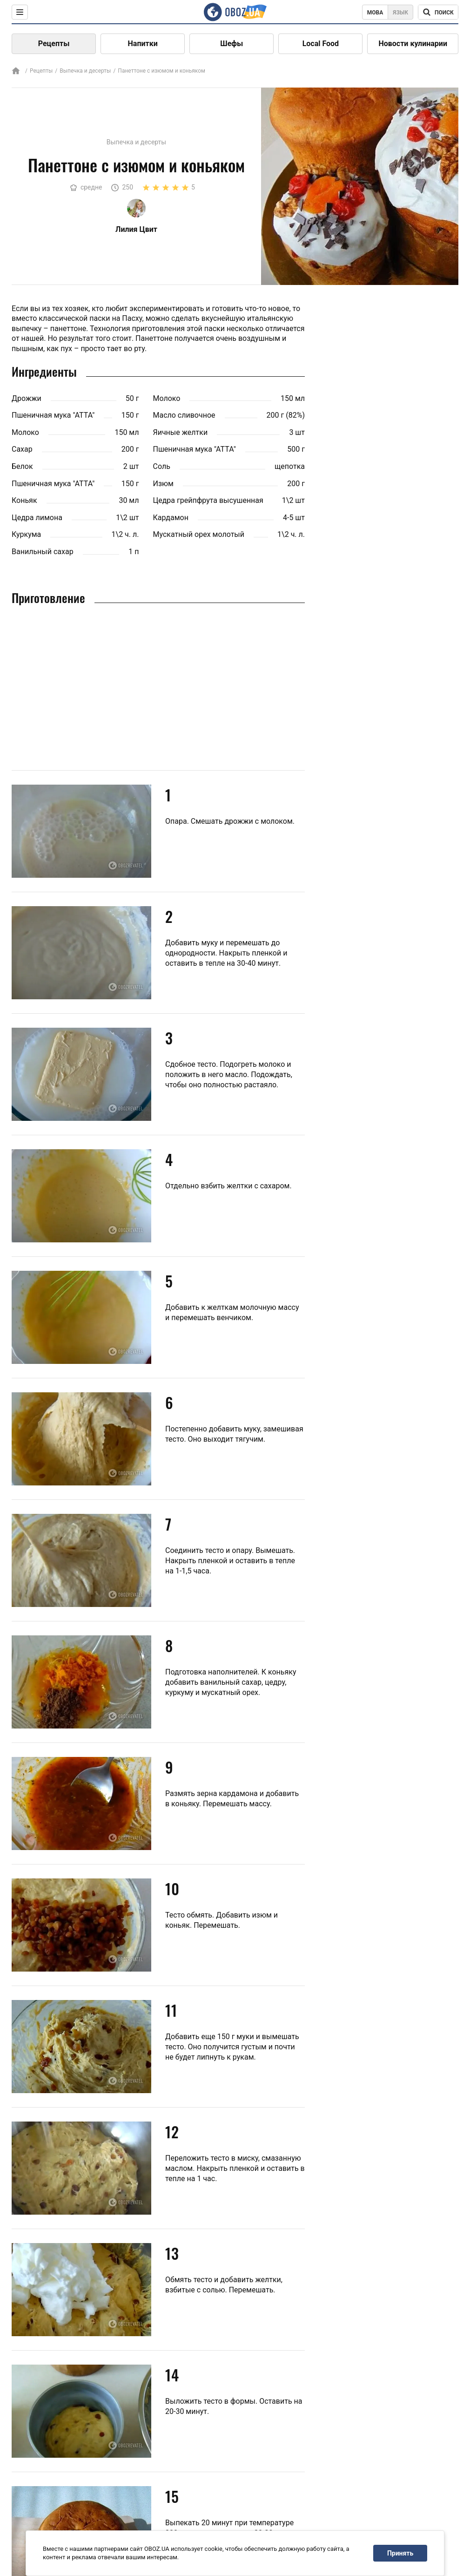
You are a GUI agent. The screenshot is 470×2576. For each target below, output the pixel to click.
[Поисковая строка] (438, 12)
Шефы (231, 43)
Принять (400, 2553)
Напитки (143, 43)
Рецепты (54, 43)
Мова (375, 12)
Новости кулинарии (412, 43)
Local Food (320, 43)
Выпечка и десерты (85, 71)
